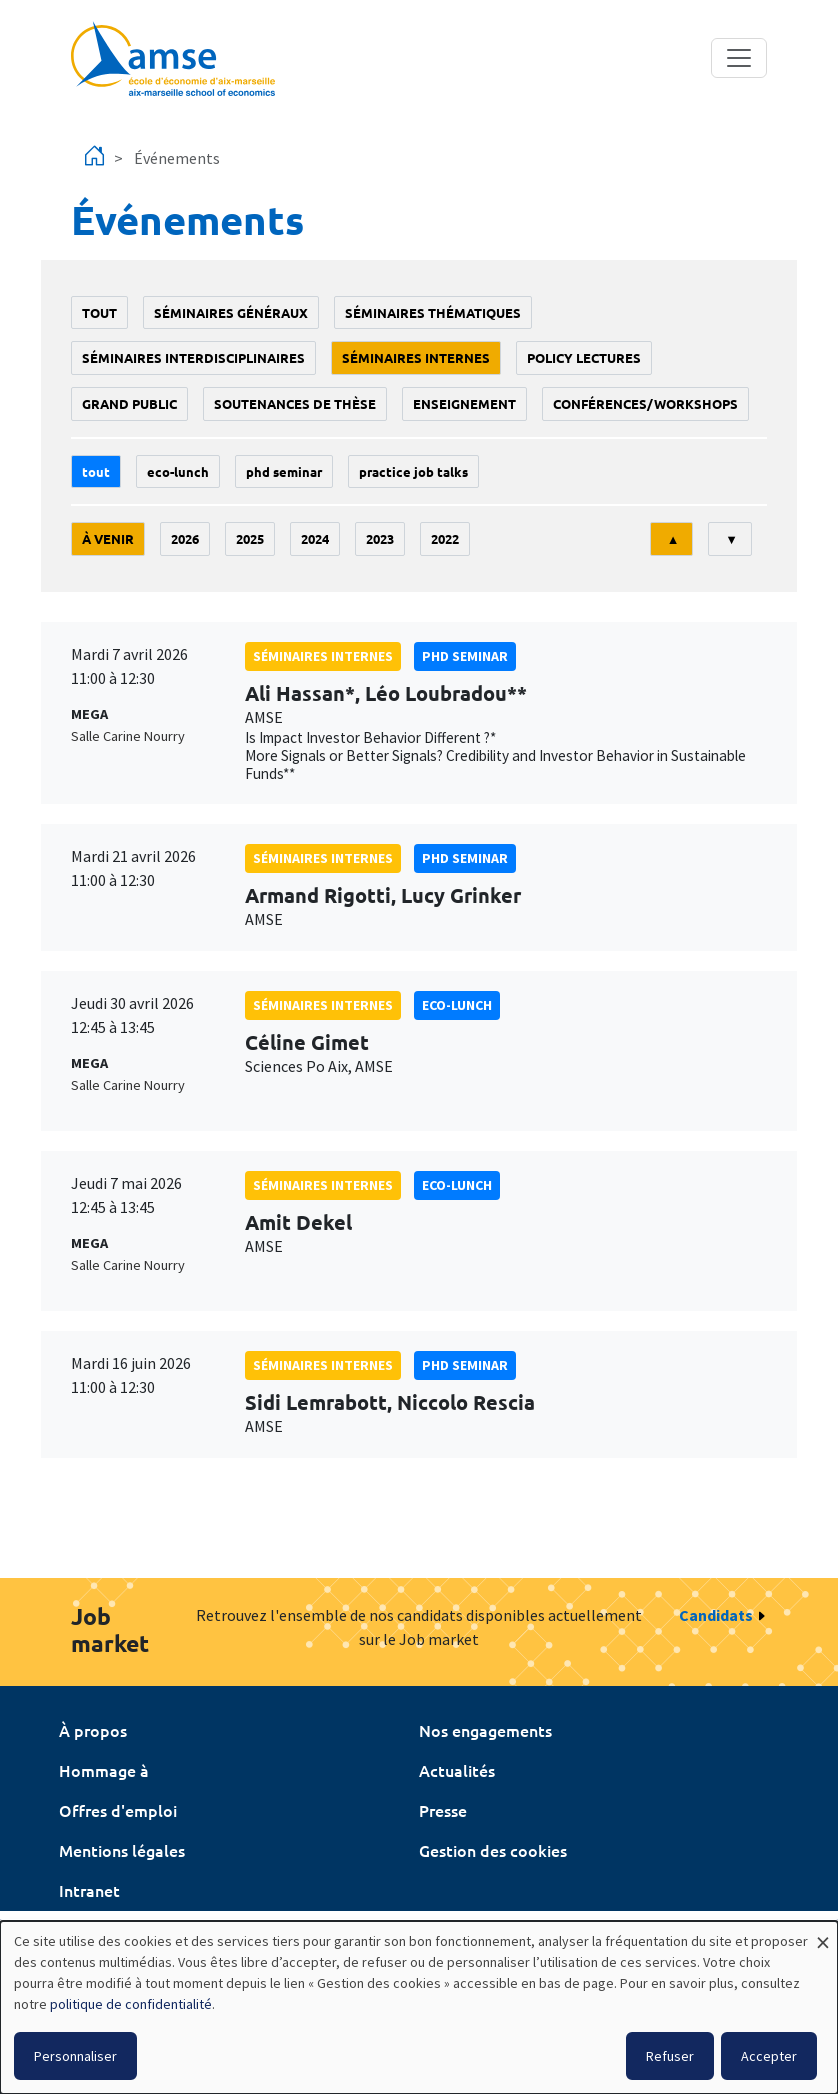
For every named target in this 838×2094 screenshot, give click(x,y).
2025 (250, 538)
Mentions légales (122, 1850)
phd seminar (284, 471)
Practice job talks (413, 471)
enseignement (464, 403)
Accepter (769, 2056)
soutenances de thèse (295, 403)
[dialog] (419, 2007)
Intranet (89, 1890)
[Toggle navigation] (739, 58)
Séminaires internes (416, 357)
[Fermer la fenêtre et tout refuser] (823, 1933)
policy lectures (584, 357)
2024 (315, 538)
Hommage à (104, 1770)
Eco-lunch (178, 471)
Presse (443, 1810)
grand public (129, 403)
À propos (93, 1730)
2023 (380, 538)
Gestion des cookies (493, 1850)
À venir (108, 538)
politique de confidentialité (131, 2004)
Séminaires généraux (231, 312)
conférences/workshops (645, 403)
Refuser (670, 2056)
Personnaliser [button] (75, 2056)
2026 (185, 538)
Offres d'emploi (118, 1810)
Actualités (457, 1770)
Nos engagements (485, 1730)
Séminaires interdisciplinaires (193, 357)
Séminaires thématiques (433, 312)
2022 (445, 538)
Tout (99, 312)
